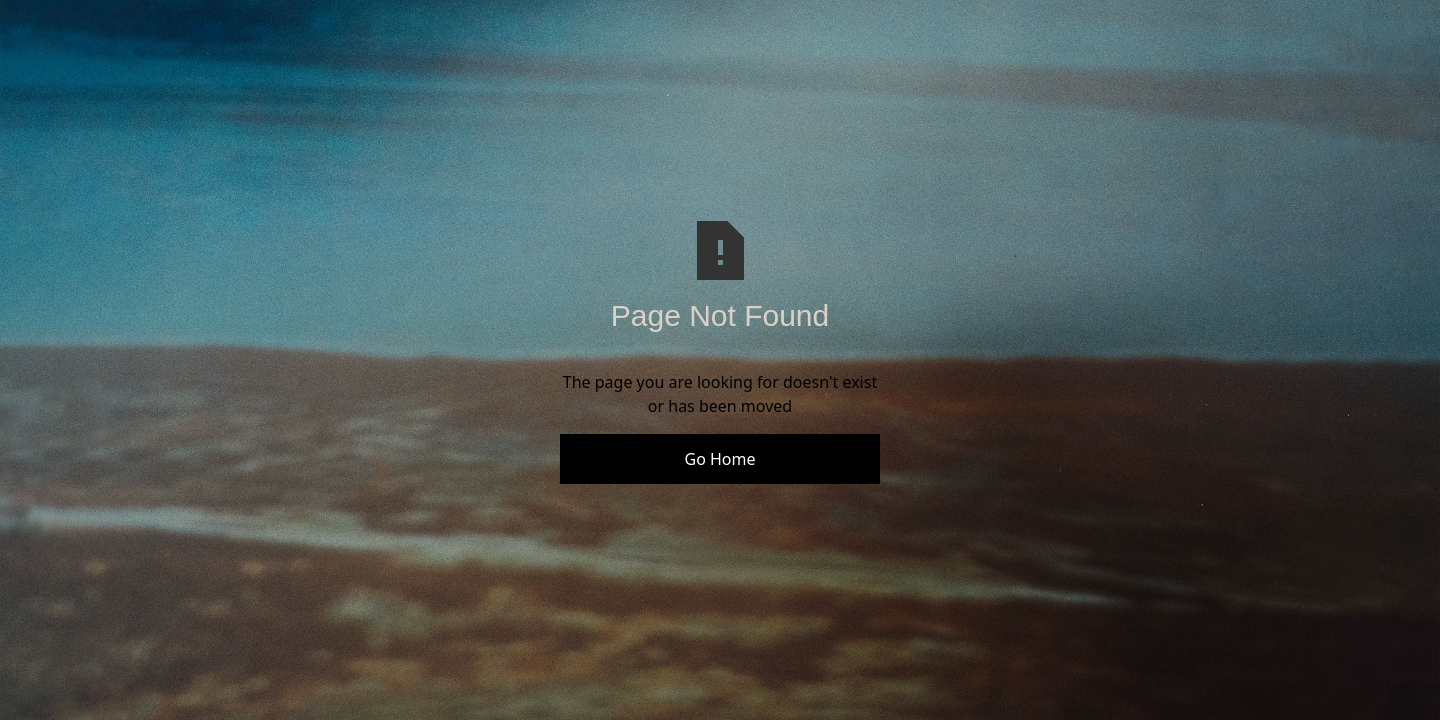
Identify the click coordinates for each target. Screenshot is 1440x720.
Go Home (719, 459)
